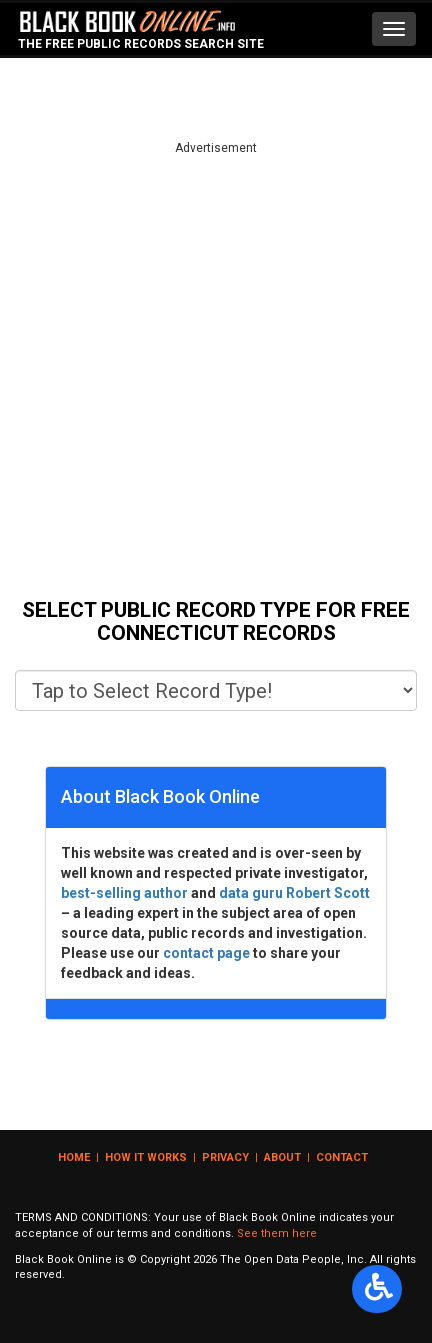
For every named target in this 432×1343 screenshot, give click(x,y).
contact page (206, 953)
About (282, 1157)
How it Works (146, 1157)
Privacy (225, 1157)
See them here (277, 1233)
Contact (342, 1157)
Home (74, 1157)
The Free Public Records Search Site (141, 44)
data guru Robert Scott (294, 893)
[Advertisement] (216, 373)
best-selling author (124, 893)
